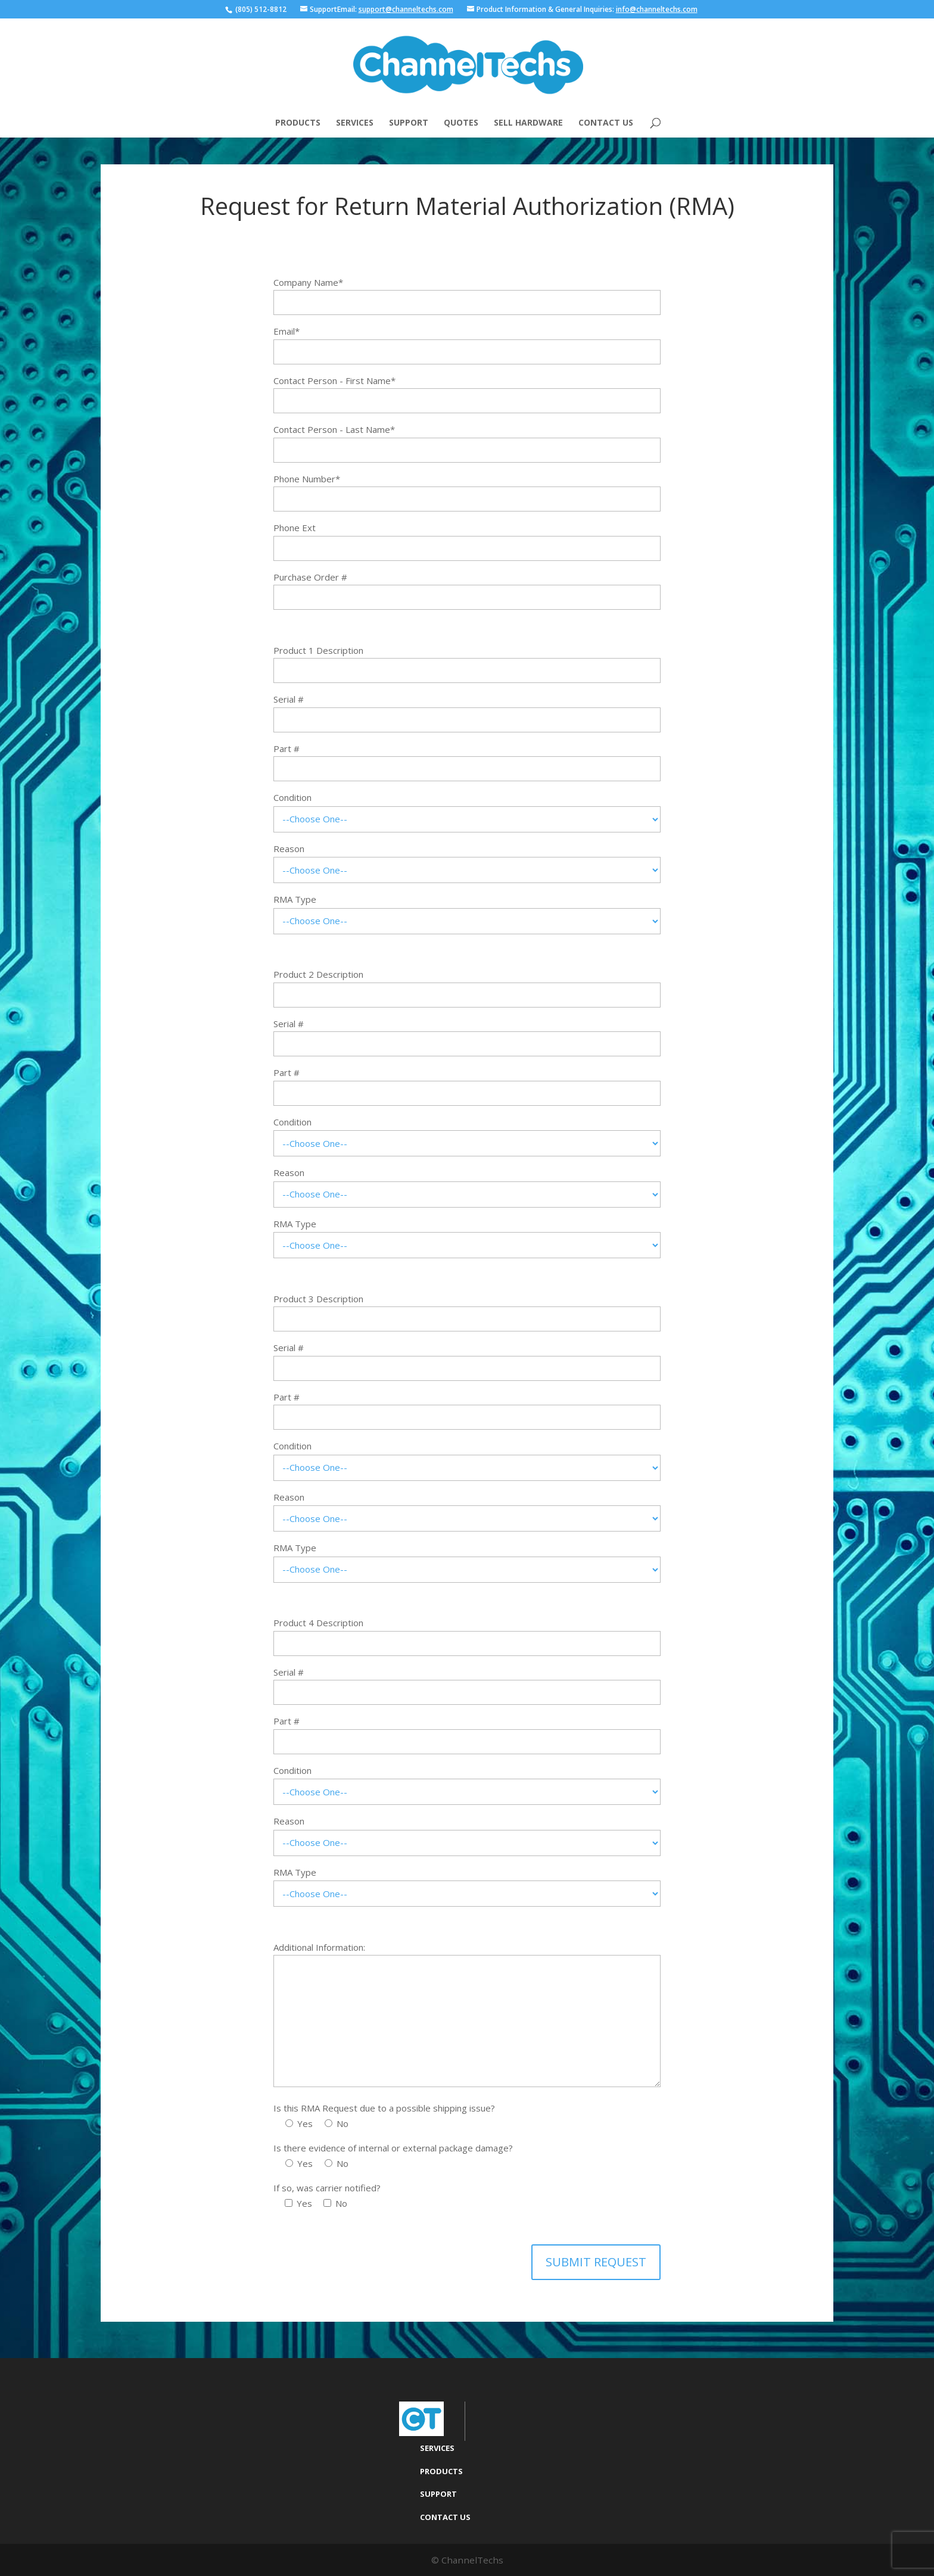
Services (354, 123)
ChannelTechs (472, 2559)
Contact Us (605, 123)
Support (408, 123)
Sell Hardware (528, 123)
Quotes (461, 123)
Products (297, 123)
